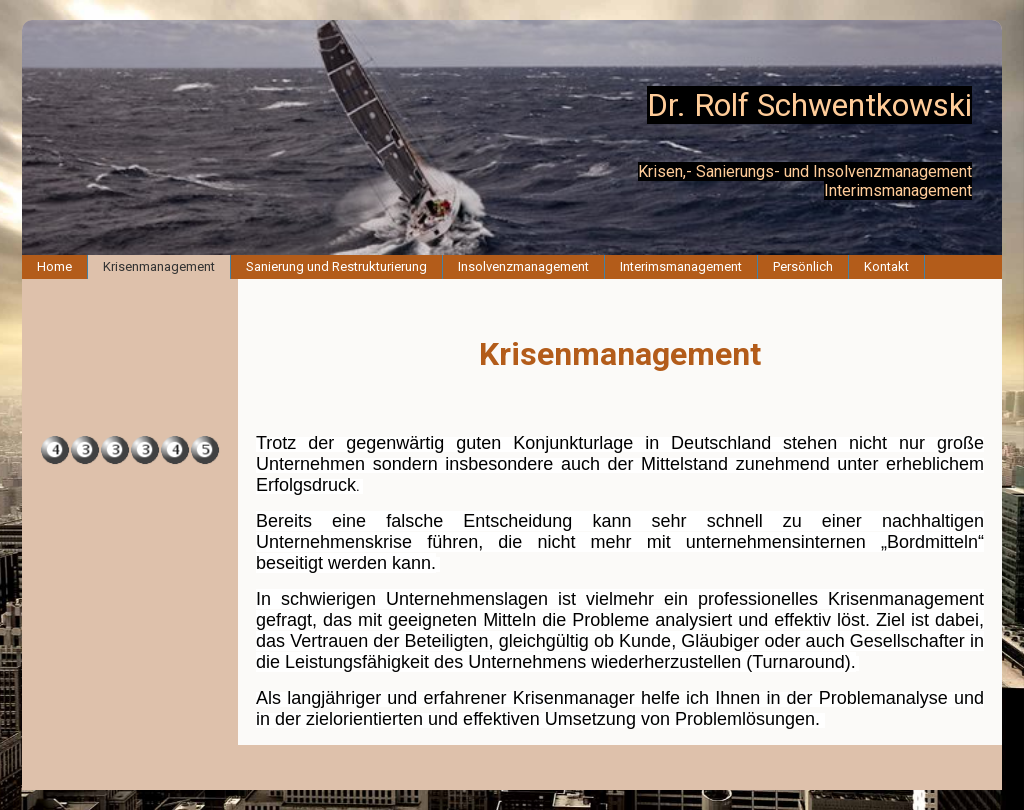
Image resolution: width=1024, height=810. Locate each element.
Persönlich (803, 266)
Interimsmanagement (681, 266)
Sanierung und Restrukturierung (336, 266)
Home (54, 266)
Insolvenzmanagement (523, 266)
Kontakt (886, 266)
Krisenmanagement (159, 266)
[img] (512, 137)
